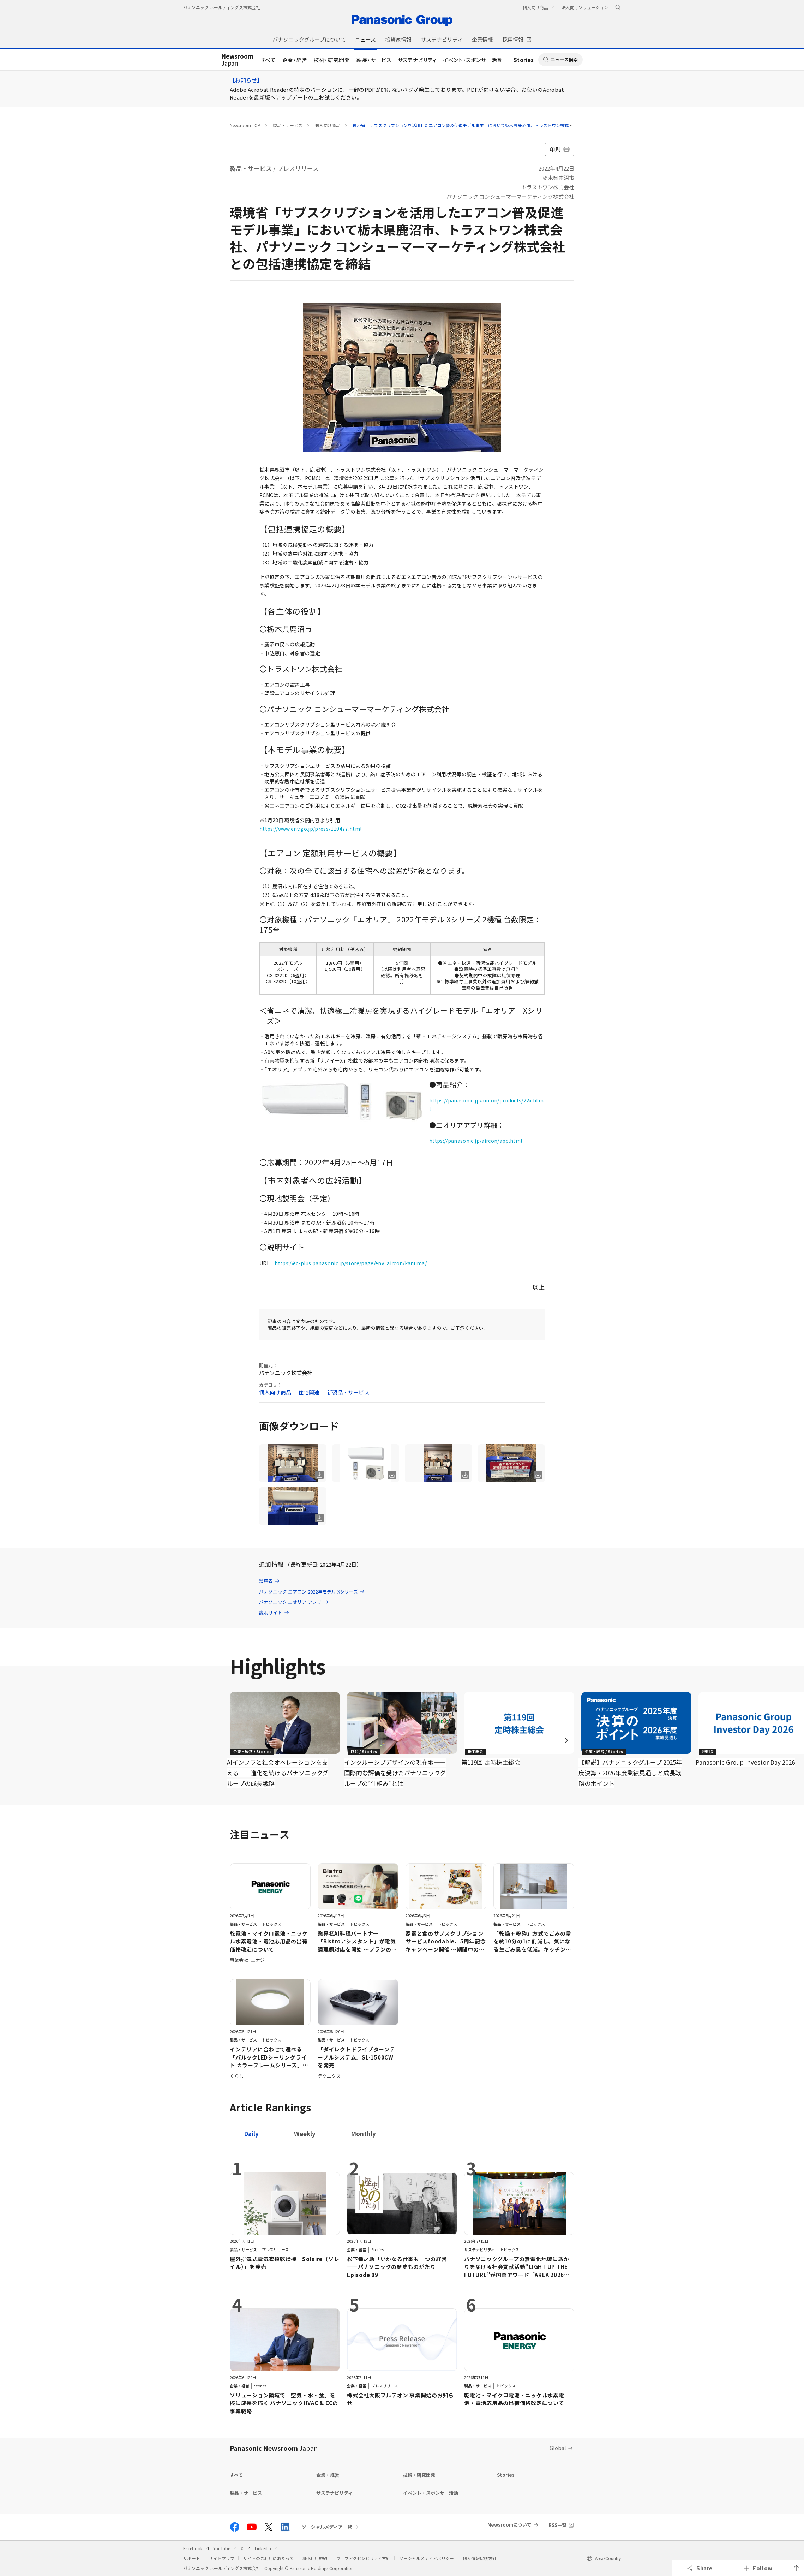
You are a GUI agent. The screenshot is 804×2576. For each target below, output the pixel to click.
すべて (268, 60)
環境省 (269, 1581)
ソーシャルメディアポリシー (426, 2558)
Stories (524, 60)
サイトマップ (221, 2558)
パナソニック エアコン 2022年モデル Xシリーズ (312, 1591)
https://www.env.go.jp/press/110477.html (310, 828)
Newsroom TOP (245, 125)
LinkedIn (266, 2548)
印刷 (560, 149)
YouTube (224, 2548)
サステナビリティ (417, 60)
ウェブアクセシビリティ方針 (363, 2558)
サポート (191, 2558)
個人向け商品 (327, 125)
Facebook (196, 2548)
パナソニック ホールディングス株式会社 (221, 7)
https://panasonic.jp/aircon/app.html (475, 1140)
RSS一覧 (557, 2525)
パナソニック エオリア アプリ (294, 1601)
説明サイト (274, 1612)
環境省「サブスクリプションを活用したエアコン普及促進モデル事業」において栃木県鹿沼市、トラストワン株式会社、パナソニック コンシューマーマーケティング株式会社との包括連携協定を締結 (541, 125)
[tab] (305, 2133)
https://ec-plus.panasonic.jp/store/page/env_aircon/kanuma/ (351, 1263)
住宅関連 (309, 1392)
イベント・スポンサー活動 (473, 60)
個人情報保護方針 (480, 2558)
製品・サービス (373, 60)
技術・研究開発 (332, 60)
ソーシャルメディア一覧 (327, 2527)
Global (558, 2447)
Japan (237, 60)
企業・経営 (294, 60)
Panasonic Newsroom (274, 2447)
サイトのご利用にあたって (268, 2558)
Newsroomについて (509, 2524)
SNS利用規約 (314, 2558)
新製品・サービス (348, 1392)
